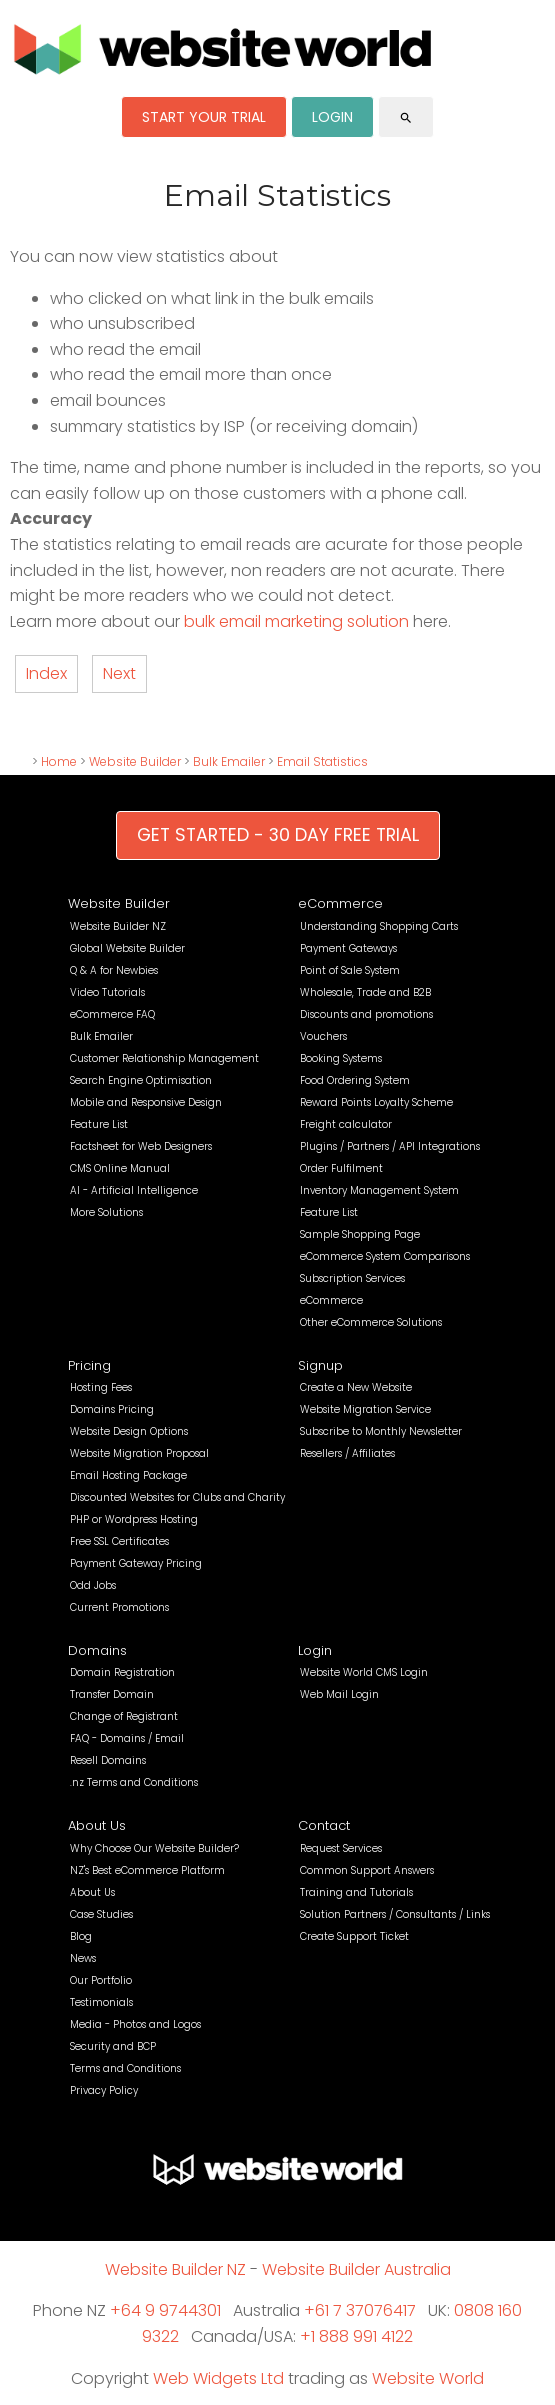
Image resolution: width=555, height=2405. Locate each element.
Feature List (99, 1124)
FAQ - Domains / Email (127, 1738)
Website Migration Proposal (139, 1453)
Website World (428, 2378)
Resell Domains (108, 1760)
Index (46, 673)
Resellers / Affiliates (347, 1453)
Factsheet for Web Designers (141, 1146)
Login (315, 1650)
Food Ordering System (355, 1080)
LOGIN (332, 117)
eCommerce (340, 903)
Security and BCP (113, 2046)
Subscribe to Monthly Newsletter (381, 1431)
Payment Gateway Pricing (136, 1563)
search (406, 118)
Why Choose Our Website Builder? (154, 1848)
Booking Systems (341, 1058)
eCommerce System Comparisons (385, 1256)
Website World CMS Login (364, 1672)
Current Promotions (119, 1607)
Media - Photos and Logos (135, 2024)
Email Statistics (322, 761)
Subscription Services (352, 1278)
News (83, 1958)
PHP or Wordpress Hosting (134, 1519)
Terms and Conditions (125, 2068)
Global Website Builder (127, 948)
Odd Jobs (93, 1585)
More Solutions (106, 1212)
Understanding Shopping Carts (379, 926)
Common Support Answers (367, 1870)
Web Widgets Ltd (218, 2378)
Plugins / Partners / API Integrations (390, 1146)
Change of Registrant (124, 1716)
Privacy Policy (104, 2090)
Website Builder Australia (356, 2269)
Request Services (341, 1848)
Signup (320, 1365)
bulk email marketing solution (296, 621)
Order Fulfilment (341, 1168)
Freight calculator (346, 1124)
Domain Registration (122, 1672)
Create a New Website (356, 1387)
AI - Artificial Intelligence (134, 1190)
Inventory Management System (379, 1190)
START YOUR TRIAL (204, 117)
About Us (97, 1825)
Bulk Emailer (229, 761)
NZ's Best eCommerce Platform (147, 1870)
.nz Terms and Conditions (134, 1782)
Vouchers (323, 1036)
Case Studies (101, 1914)
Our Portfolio (101, 1980)
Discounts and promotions (366, 1014)
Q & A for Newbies (114, 970)
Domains (97, 1650)
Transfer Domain (112, 1694)
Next (119, 673)
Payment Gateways (348, 948)
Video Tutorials (107, 992)
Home (59, 761)
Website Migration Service (365, 1409)
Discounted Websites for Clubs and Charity (177, 1497)
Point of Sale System (350, 970)
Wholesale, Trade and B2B (365, 992)
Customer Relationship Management (164, 1058)
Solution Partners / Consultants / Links (395, 1914)
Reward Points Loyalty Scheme (376, 1102)
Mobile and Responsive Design (146, 1102)
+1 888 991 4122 (356, 2336)
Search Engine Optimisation (141, 1080)
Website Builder (135, 761)
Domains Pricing (112, 1409)
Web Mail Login (339, 1694)
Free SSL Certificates (119, 1541)
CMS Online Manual (120, 1168)
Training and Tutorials (356, 1892)
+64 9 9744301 (165, 2310)
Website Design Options (129, 1431)
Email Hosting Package (128, 1475)
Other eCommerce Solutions (371, 1322)
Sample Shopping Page (360, 1234)
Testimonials (101, 2002)
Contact (324, 1825)
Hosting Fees (101, 1387)
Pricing (89, 1365)
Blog (81, 1936)
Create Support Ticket (354, 1936)
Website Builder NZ (118, 926)
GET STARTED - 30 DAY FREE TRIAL (278, 835)
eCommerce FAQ (112, 1014)
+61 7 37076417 (360, 2310)
